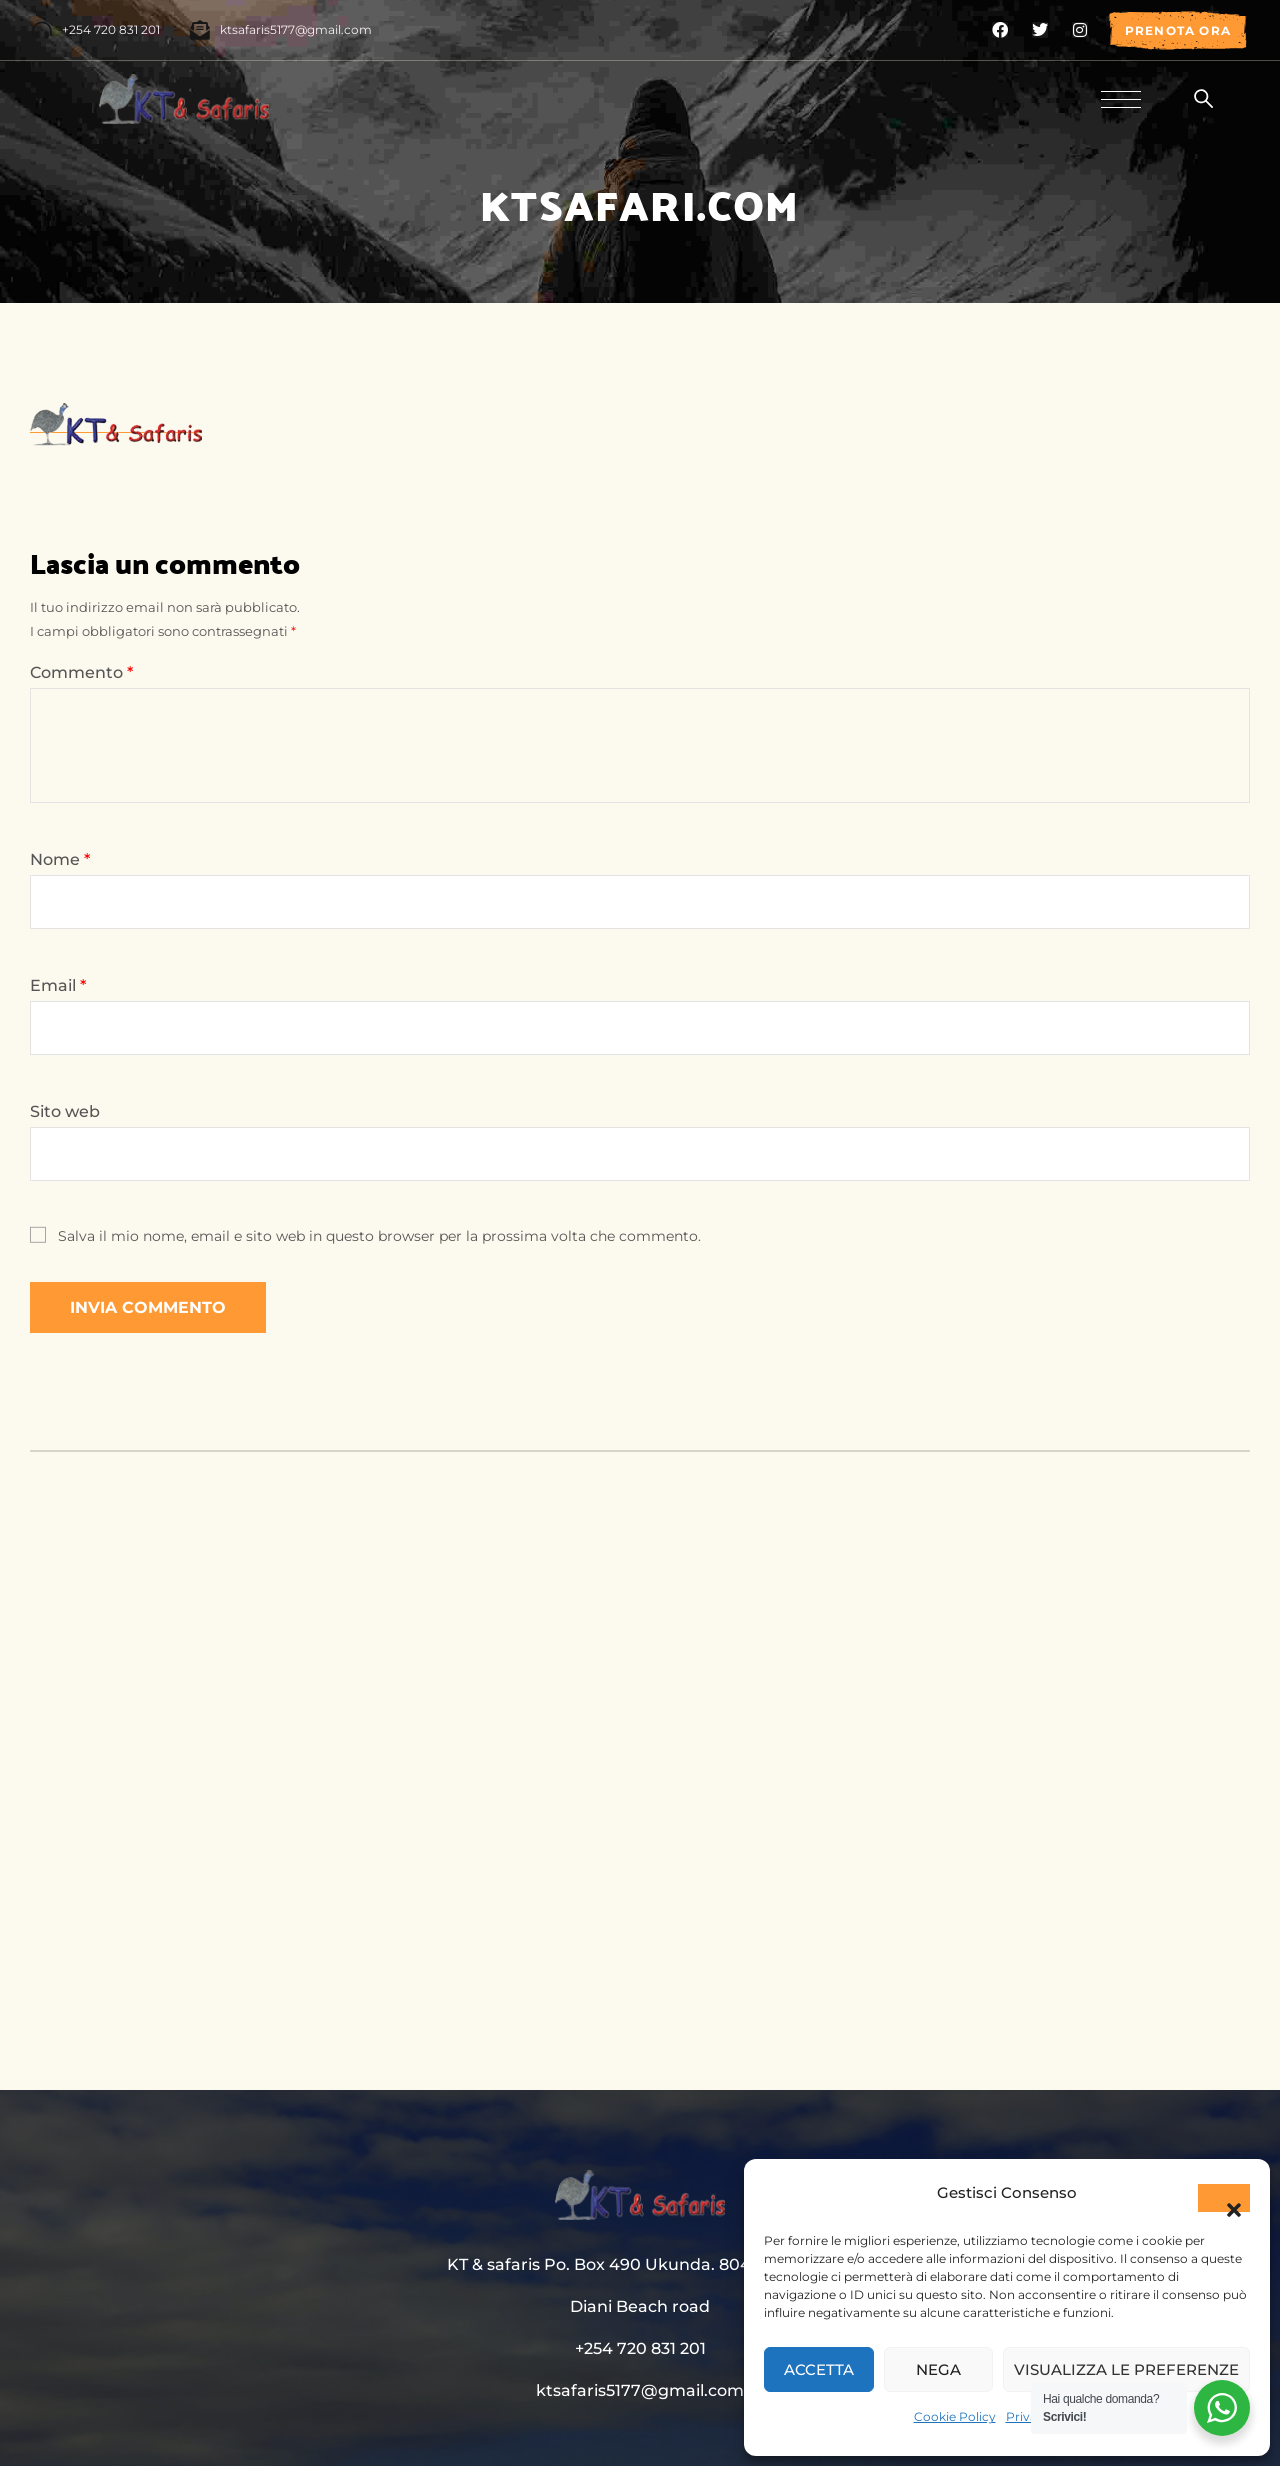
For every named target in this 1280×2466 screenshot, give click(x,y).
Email (58, 985)
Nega (938, 2369)
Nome (60, 859)
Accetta (819, 2369)
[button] (1224, 2198)
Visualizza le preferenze (1126, 2369)
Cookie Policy (955, 2416)
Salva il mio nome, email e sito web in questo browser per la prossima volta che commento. (379, 1236)
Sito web (65, 1111)
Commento (81, 672)
